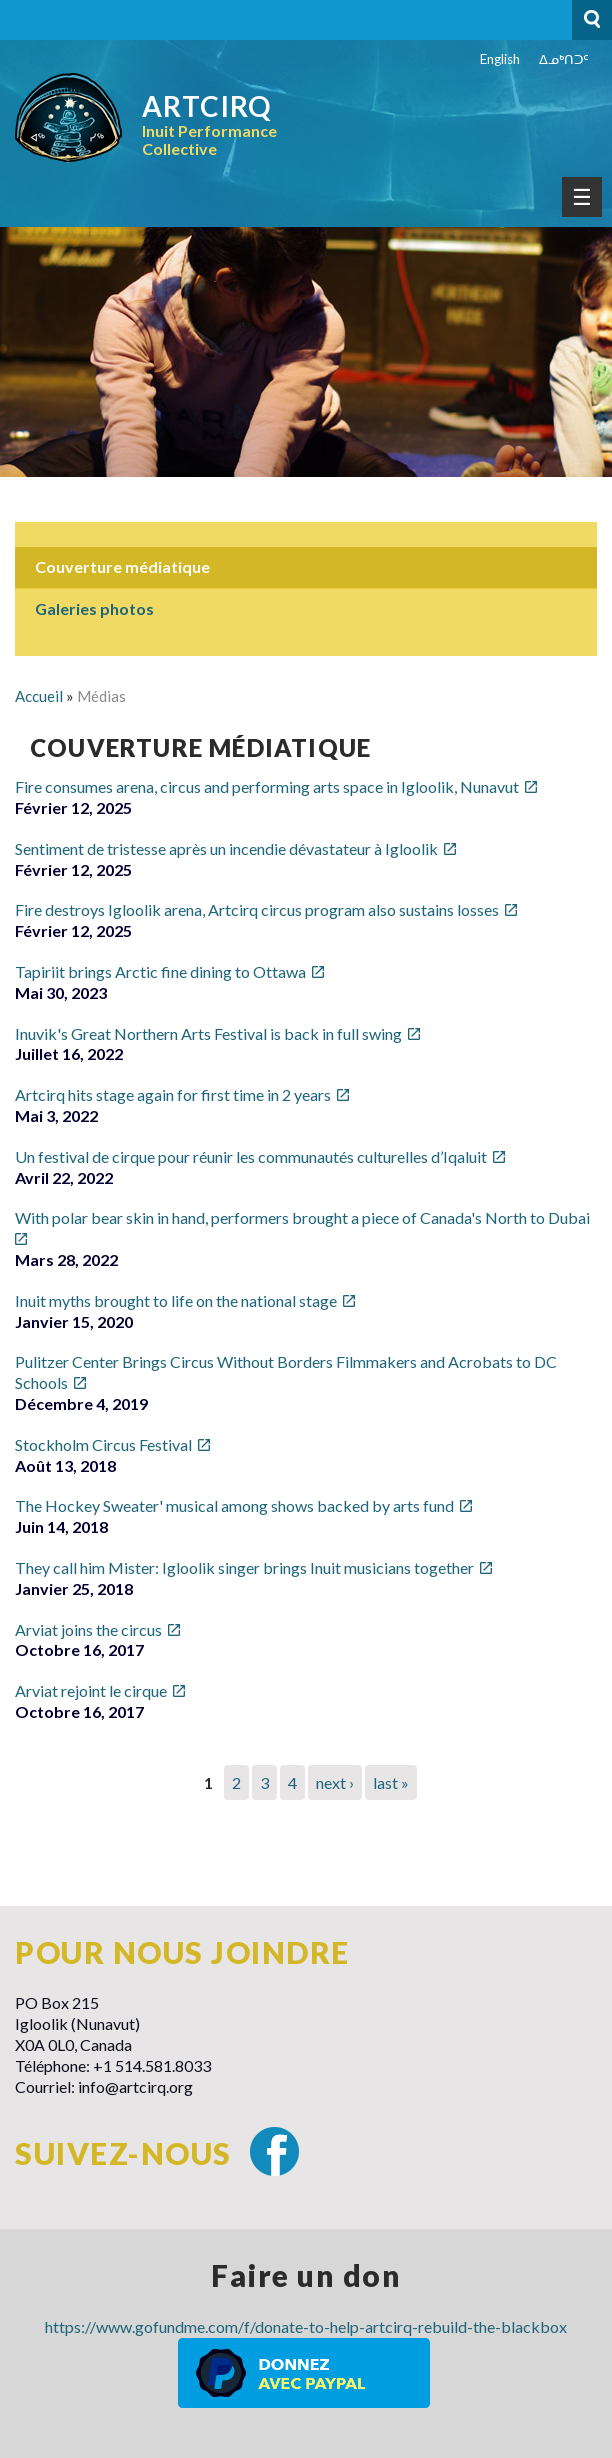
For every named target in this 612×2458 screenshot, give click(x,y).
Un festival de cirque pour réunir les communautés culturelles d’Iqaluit (251, 1156)
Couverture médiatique (122, 566)
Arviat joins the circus (88, 1629)
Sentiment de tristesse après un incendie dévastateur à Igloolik (226, 848)
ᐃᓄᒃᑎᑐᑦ (564, 59)
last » (391, 1782)
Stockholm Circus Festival (103, 1444)
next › (335, 1782)
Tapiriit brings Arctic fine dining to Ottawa (160, 971)
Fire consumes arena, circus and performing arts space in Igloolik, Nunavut (267, 786)
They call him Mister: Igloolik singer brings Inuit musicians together (244, 1567)
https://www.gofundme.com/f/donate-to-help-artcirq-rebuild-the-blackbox (306, 2326)
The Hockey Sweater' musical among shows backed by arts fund (234, 1505)
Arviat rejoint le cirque (91, 1690)
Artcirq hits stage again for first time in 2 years (173, 1094)
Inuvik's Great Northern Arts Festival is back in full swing (208, 1033)
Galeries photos (94, 608)
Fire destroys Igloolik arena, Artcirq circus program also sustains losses (257, 909)
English (500, 59)
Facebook (274, 2151)
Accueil (39, 696)
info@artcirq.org (135, 2086)
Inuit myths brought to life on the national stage (176, 1300)
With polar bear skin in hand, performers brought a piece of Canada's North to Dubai (302, 1217)
